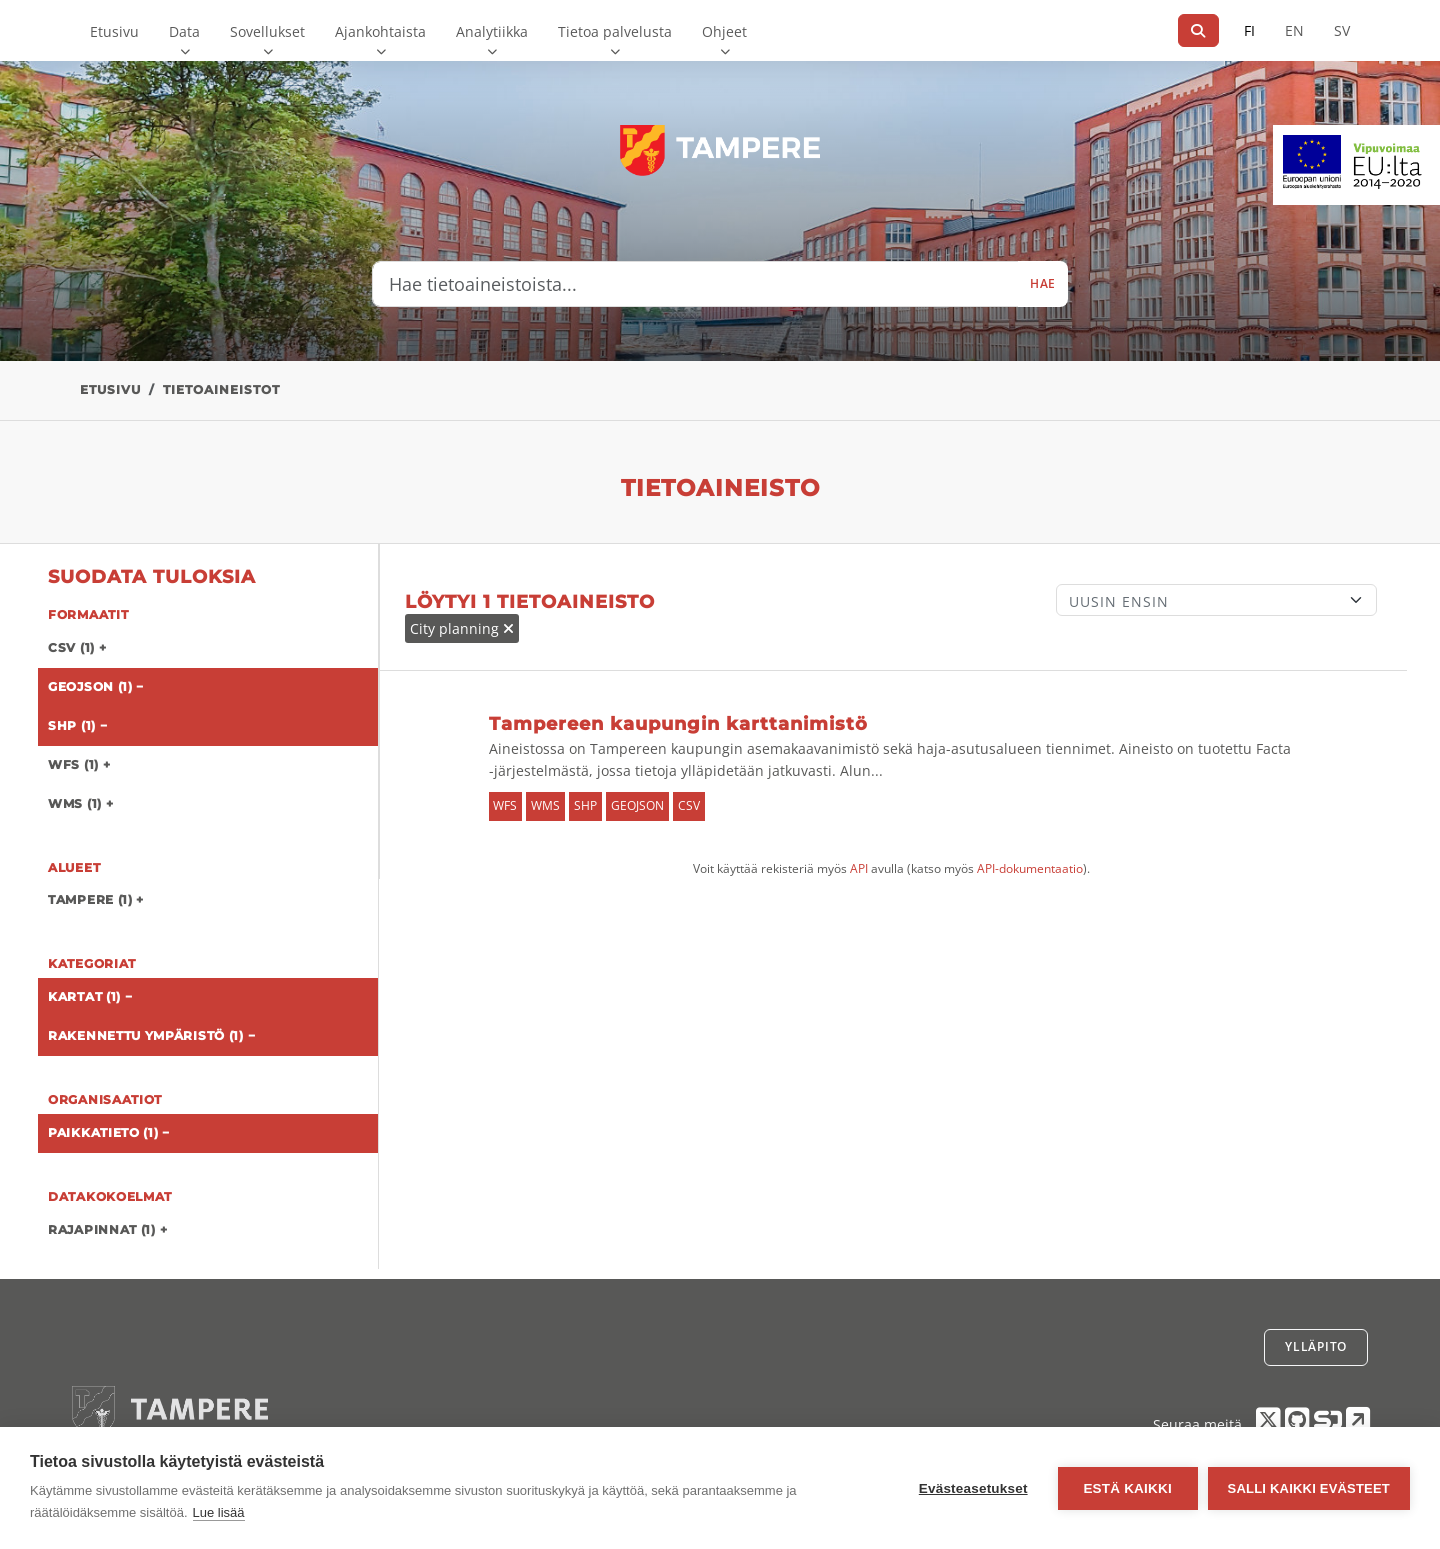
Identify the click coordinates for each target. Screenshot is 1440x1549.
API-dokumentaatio (1030, 868)
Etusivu (114, 31)
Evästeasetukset (973, 1488)
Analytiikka (492, 31)
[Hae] (1198, 30)
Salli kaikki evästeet (1309, 1488)
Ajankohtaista (380, 31)
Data (184, 31)
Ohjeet (724, 31)
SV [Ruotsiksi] (1342, 30)
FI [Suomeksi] (1249, 30)
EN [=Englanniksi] (1294, 30)
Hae (1043, 283)
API (859, 868)
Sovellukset (267, 31)
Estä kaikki (1127, 1488)
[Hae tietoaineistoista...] (695, 284)
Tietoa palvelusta (615, 31)
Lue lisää (219, 1512)
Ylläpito (1316, 1346)
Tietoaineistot (221, 389)
